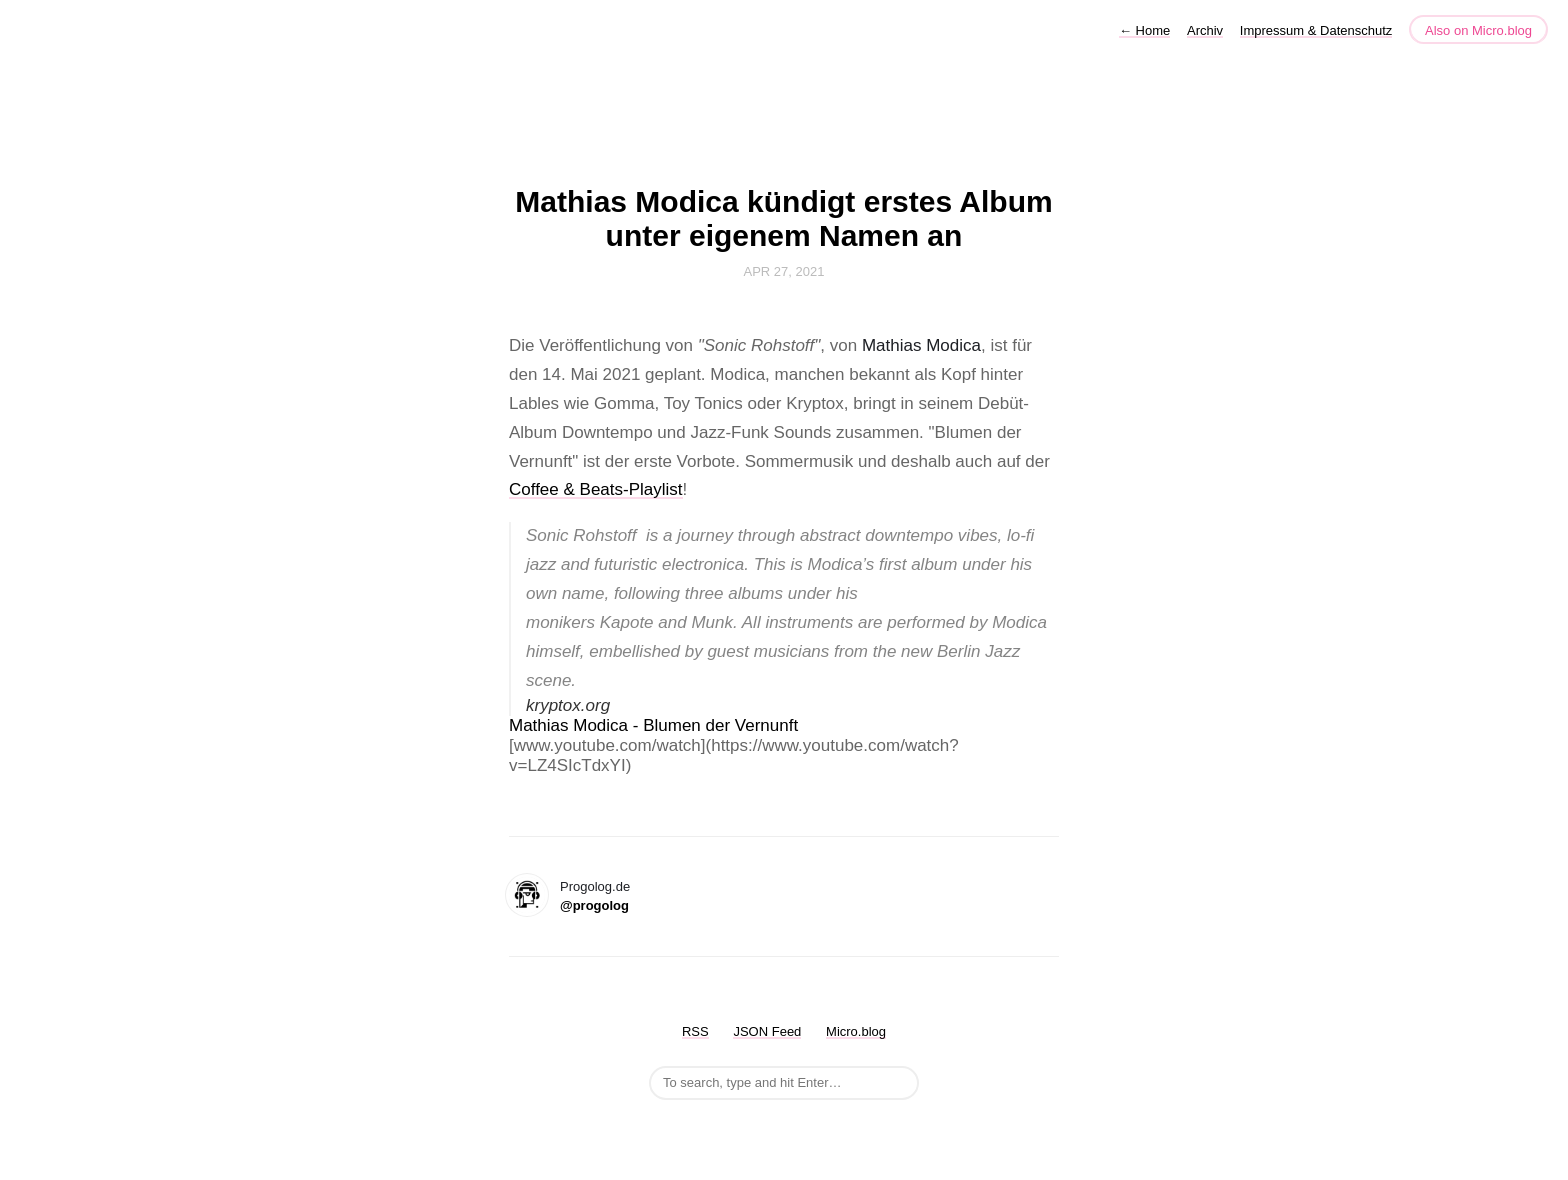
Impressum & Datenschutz (1316, 30)
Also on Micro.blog (1478, 30)
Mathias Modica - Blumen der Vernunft (653, 725)
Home (1144, 30)
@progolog (594, 905)
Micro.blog (856, 1031)
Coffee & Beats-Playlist (596, 489)
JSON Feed (767, 1031)
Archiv (1205, 30)
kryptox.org (568, 705)
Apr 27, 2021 (784, 271)
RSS (695, 1031)
